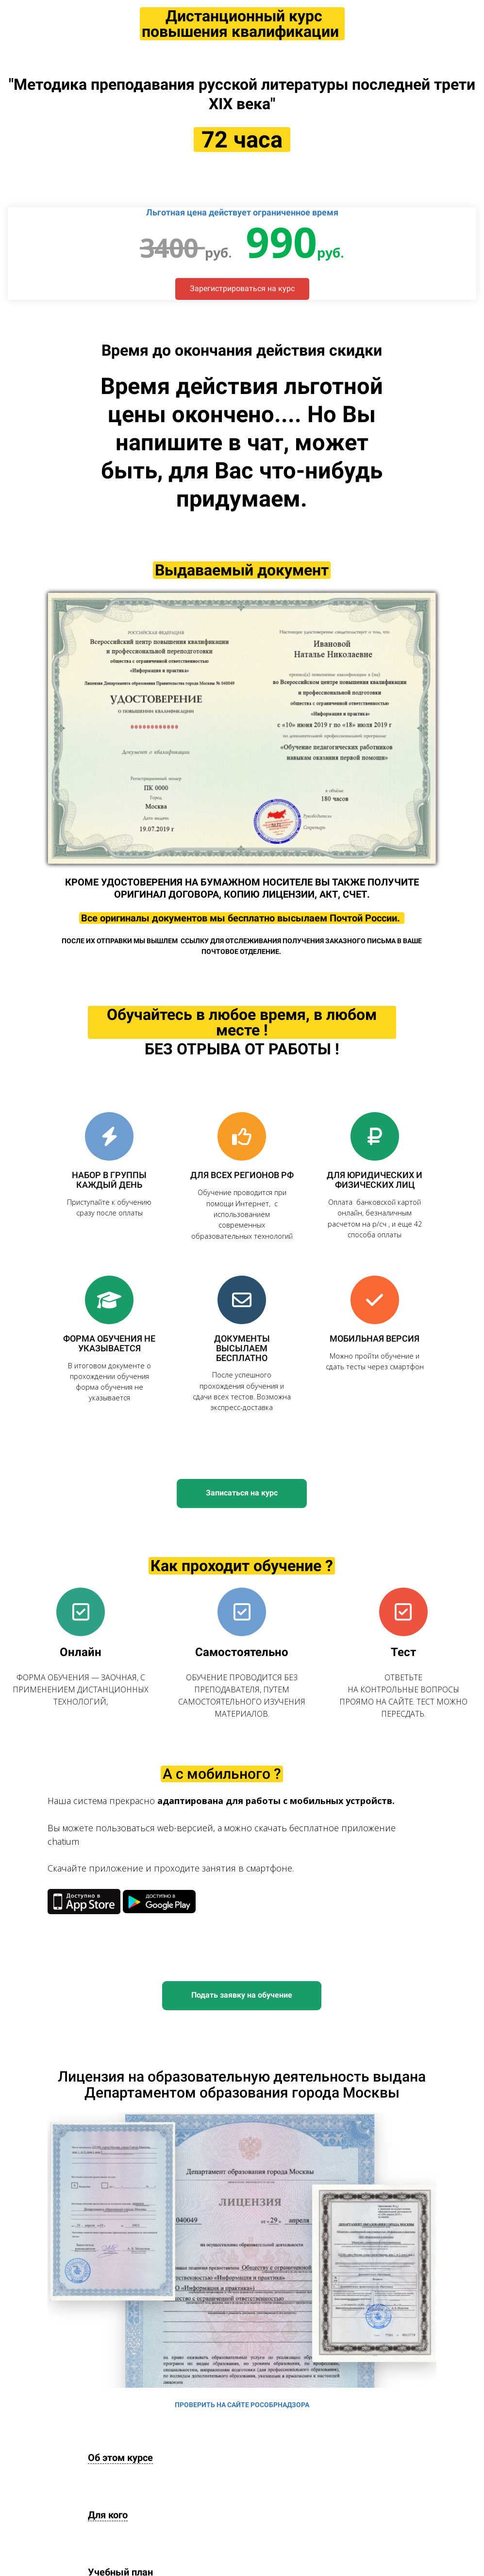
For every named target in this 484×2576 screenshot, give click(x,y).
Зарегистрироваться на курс (242, 288)
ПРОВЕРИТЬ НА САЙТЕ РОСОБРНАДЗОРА (242, 2405)
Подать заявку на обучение (241, 1995)
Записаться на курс (242, 1492)
